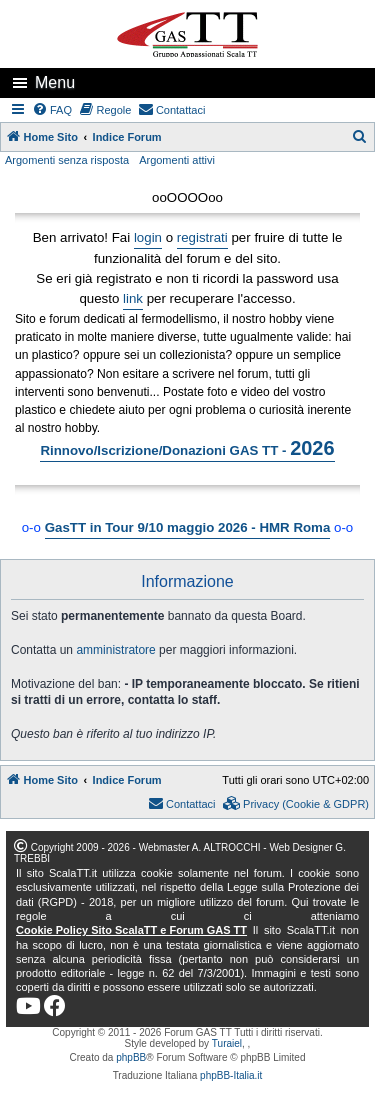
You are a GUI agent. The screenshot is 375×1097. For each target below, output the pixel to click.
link (133, 298)
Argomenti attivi (177, 160)
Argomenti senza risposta (67, 160)
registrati (202, 237)
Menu (55, 82)
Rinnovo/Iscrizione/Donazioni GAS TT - (187, 448)
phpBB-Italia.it (231, 1075)
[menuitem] (53, 110)
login (148, 237)
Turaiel (227, 1043)
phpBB (131, 1057)
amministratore (115, 650)
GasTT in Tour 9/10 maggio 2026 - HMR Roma (188, 527)
